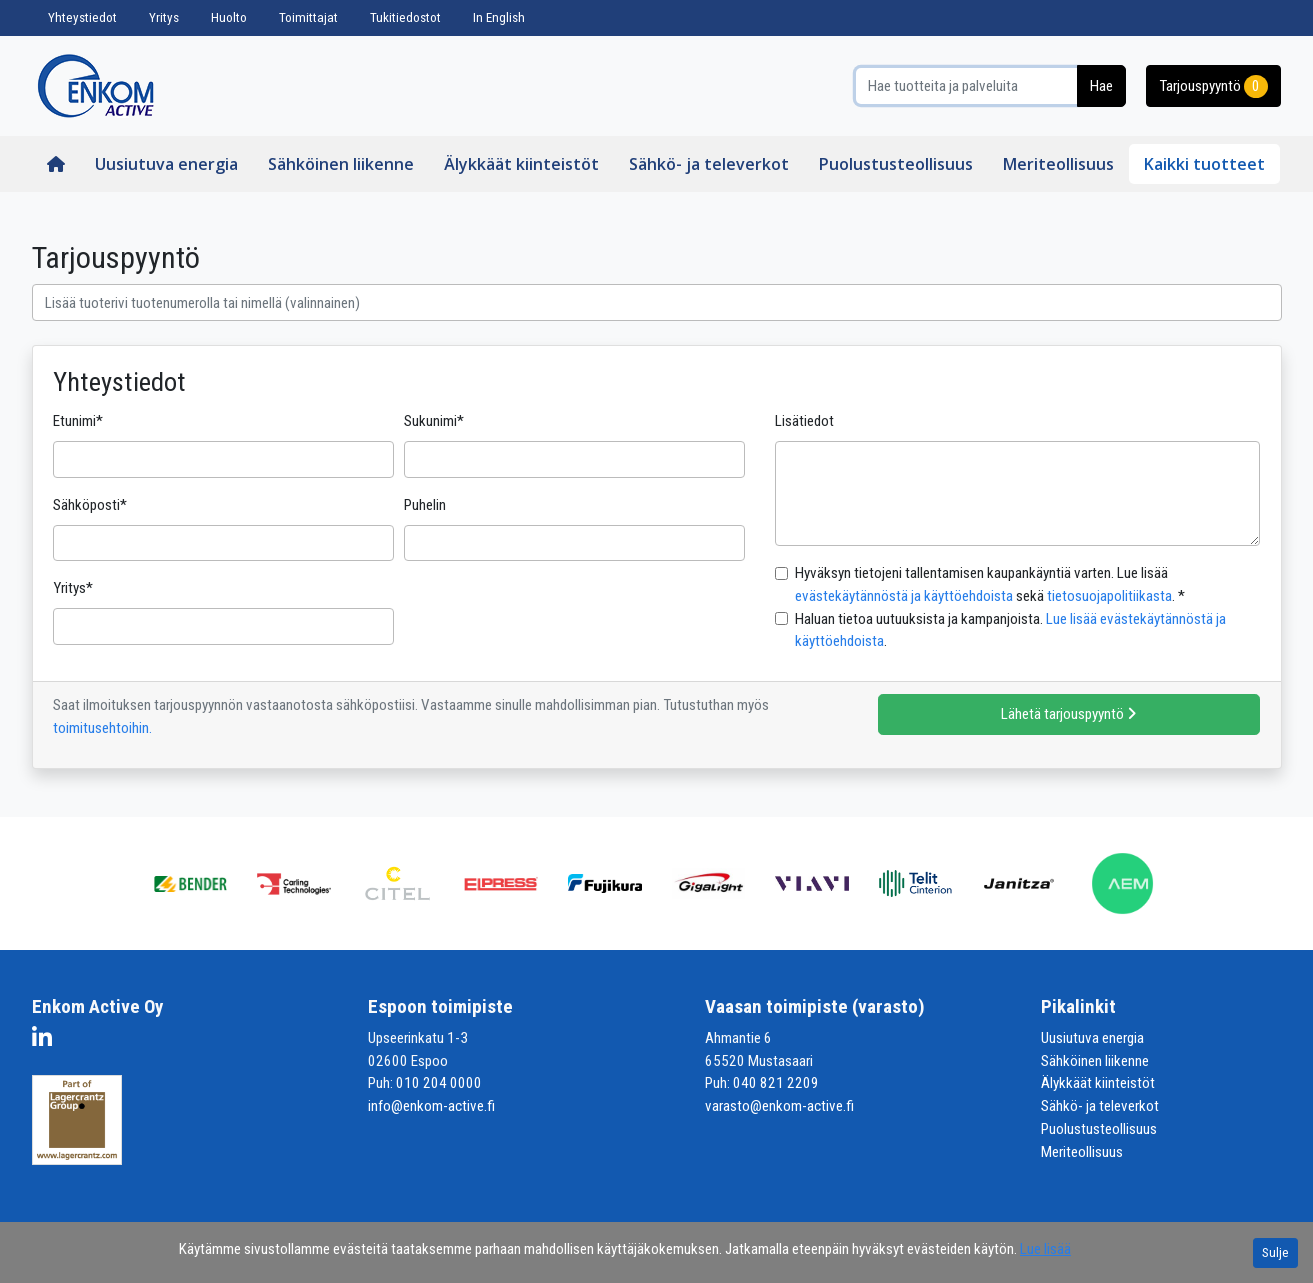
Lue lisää (1045, 1249)
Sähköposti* (90, 505)
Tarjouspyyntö (1213, 86)
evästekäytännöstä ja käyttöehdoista (904, 596)
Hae (1101, 86)
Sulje (1275, 1252)
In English (499, 17)
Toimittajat (308, 17)
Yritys (164, 17)
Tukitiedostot (405, 17)
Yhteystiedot (82, 17)
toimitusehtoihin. (102, 728)
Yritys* (73, 588)
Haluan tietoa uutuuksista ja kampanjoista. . (1010, 630)
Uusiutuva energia (166, 164)
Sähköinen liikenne (341, 164)
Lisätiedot (804, 421)
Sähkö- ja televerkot (709, 164)
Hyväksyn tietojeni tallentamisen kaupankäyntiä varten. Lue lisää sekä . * (990, 584)
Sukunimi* (434, 421)
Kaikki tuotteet (1204, 164)
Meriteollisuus (1058, 164)
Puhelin (425, 505)
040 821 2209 (776, 1083)
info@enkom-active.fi (431, 1106)
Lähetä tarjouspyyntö (1069, 714)
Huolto (229, 17)
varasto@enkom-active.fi (779, 1106)
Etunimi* (78, 421)
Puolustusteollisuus (896, 164)
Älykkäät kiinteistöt (521, 164)
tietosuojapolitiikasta (1109, 596)
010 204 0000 (439, 1083)
